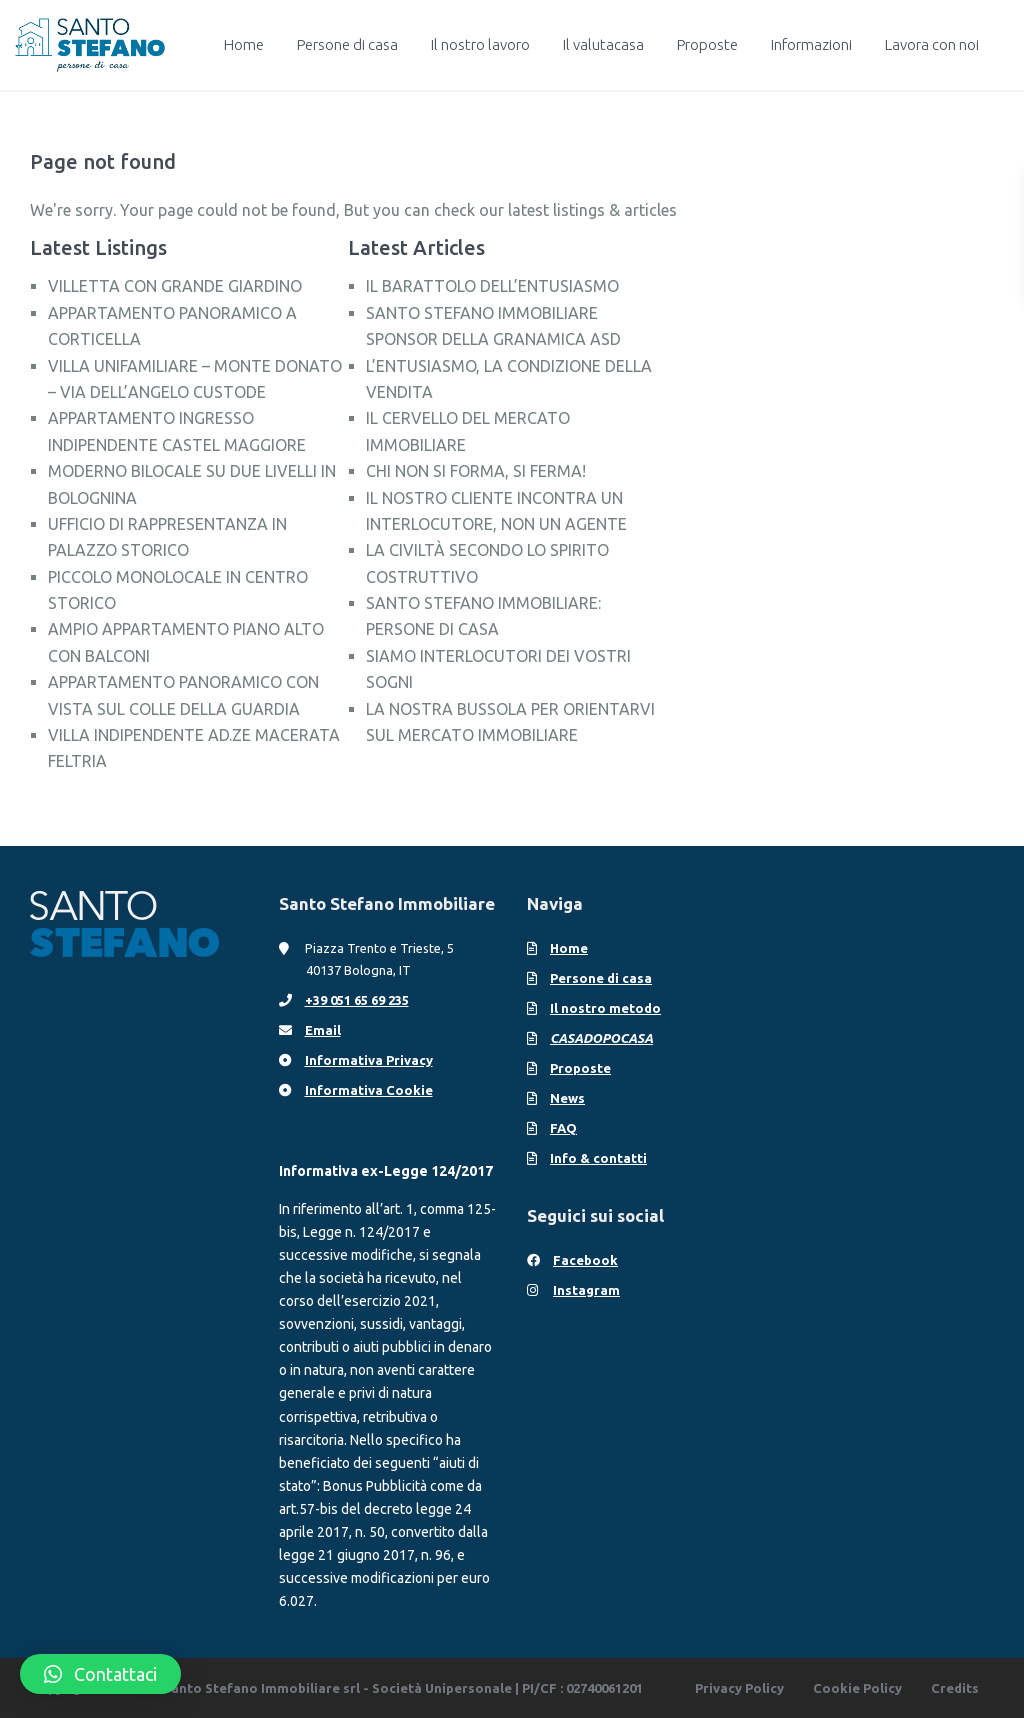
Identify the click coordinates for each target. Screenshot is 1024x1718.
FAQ (563, 1128)
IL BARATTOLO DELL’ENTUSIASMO (492, 286)
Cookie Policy (857, 1688)
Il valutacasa (603, 44)
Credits (955, 1688)
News (567, 1098)
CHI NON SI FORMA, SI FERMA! (476, 471)
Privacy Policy (739, 1688)
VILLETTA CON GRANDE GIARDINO (175, 286)
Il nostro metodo (605, 1008)
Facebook (585, 1260)
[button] (100, 1674)
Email (323, 1030)
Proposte (707, 44)
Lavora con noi (932, 44)
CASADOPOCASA (601, 1038)
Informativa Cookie (369, 1090)
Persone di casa (347, 44)
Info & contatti (598, 1158)
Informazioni (811, 44)
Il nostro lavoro (480, 44)
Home (244, 44)
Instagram (586, 1290)
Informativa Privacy (369, 1060)
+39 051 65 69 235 (357, 1000)
